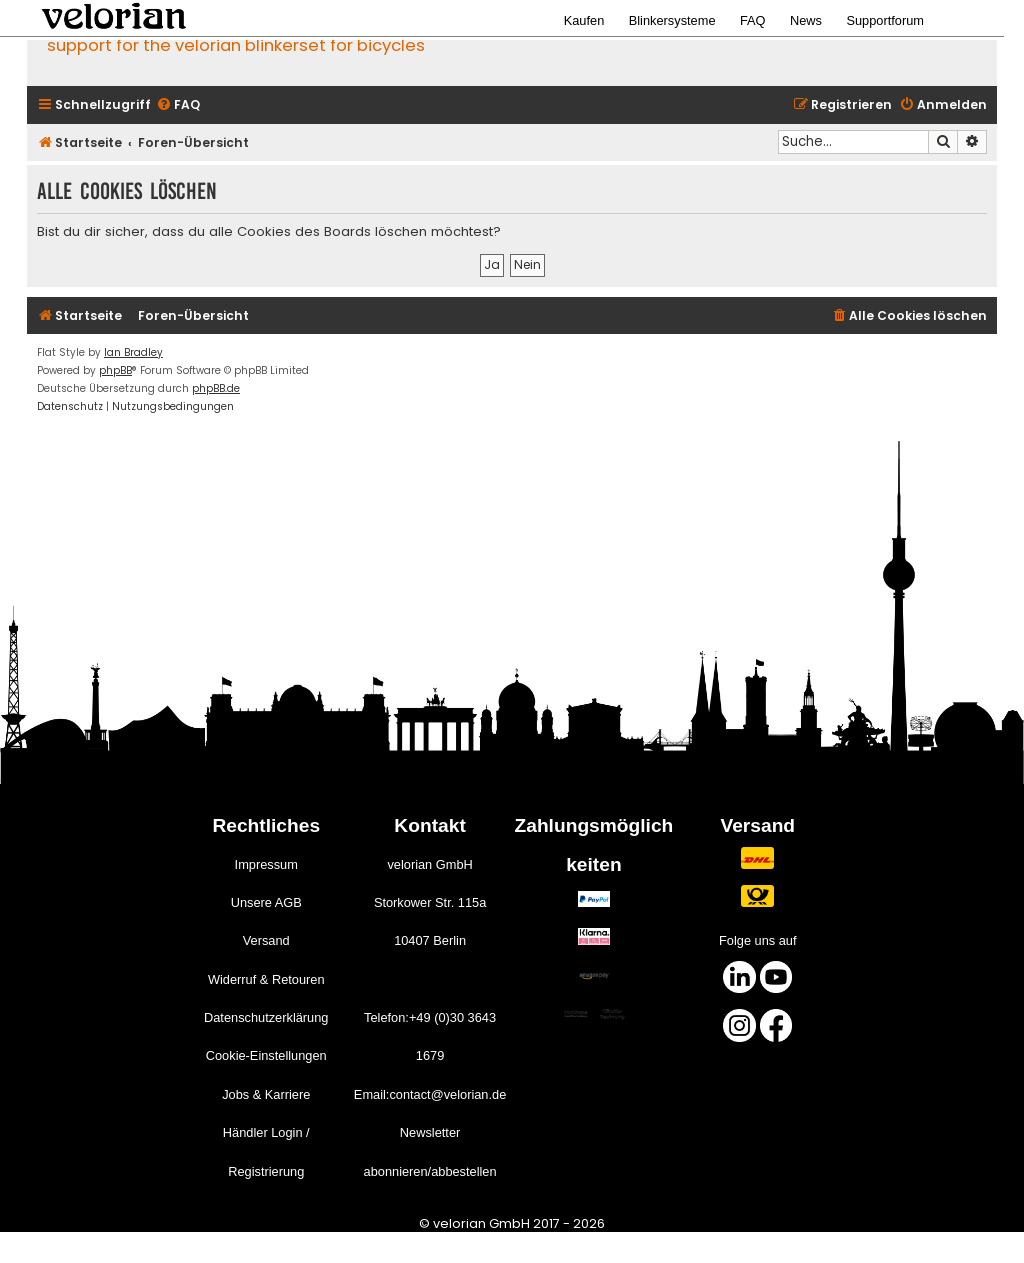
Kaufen (584, 20)
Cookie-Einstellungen (266, 1055)
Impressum (266, 864)
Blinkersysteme (672, 20)
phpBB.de (216, 388)
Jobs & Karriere (266, 1094)
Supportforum (885, 20)
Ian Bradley (133, 352)
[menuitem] (178, 105)
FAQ (753, 20)
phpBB (115, 370)
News (806, 20)
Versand (266, 940)
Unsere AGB (266, 902)
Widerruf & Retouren (266, 979)
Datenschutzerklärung (266, 1017)
